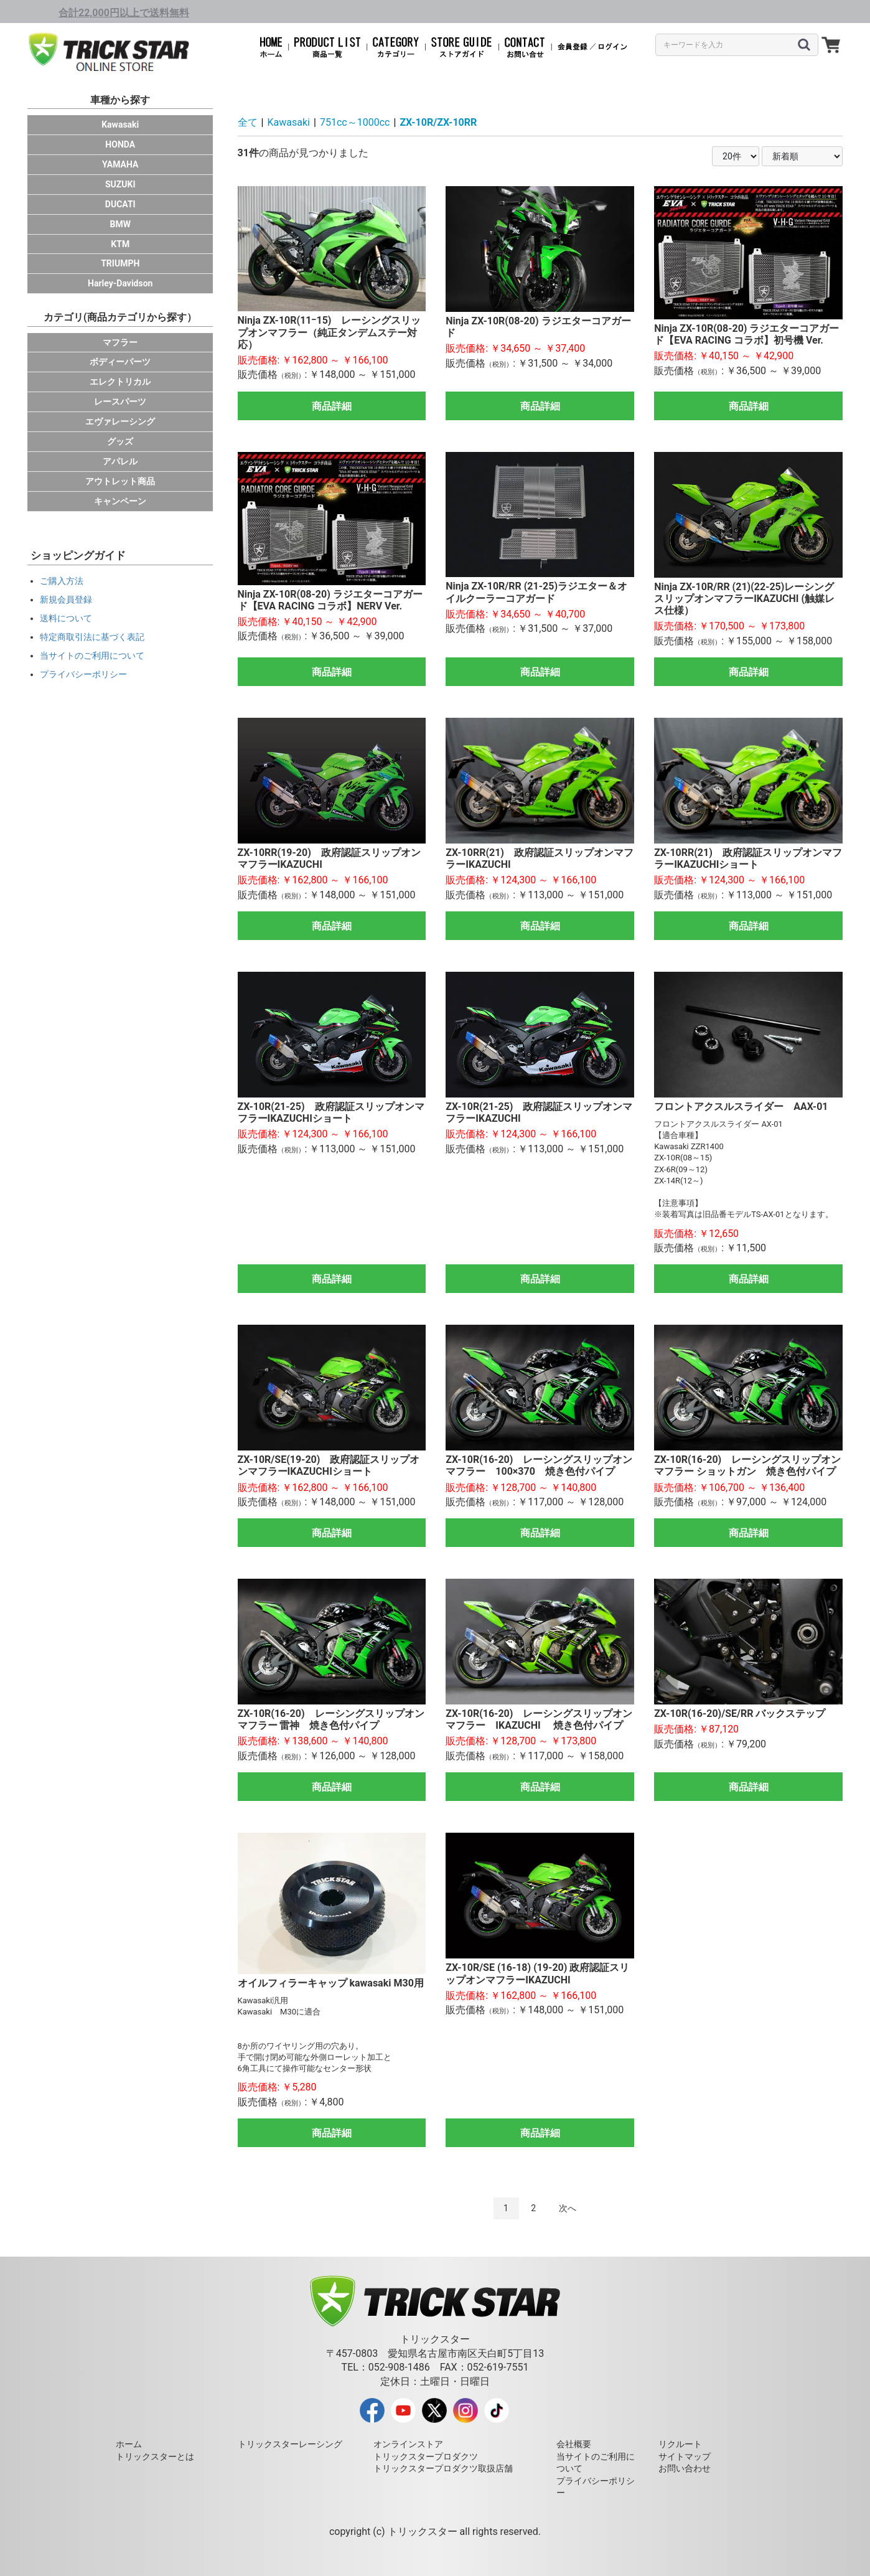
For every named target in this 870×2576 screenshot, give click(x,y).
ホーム (129, 2444)
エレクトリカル (120, 382)
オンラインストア (408, 2444)
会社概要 (573, 2444)
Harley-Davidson (120, 283)
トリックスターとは (155, 2456)
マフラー (120, 342)
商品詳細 (332, 406)
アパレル (120, 461)
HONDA (120, 144)
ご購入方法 (61, 581)
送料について (66, 618)
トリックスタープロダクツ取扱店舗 (443, 2468)
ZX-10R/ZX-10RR (438, 122)
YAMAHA (120, 164)
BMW (120, 224)
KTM (120, 244)
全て (248, 122)
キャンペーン (120, 501)
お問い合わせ (684, 2468)
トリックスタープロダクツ (425, 2456)
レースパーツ (120, 402)
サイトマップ (684, 2456)
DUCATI (120, 204)
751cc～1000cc (355, 122)
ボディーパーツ (120, 362)
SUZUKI (120, 184)
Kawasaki (120, 124)
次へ (567, 2208)
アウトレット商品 (120, 481)
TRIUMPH (120, 263)
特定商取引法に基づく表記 (92, 637)
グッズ (120, 441)
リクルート (680, 2444)
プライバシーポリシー (83, 674)
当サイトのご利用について (92, 655)
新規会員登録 (66, 599)
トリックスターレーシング (290, 2444)
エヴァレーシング (120, 421)
